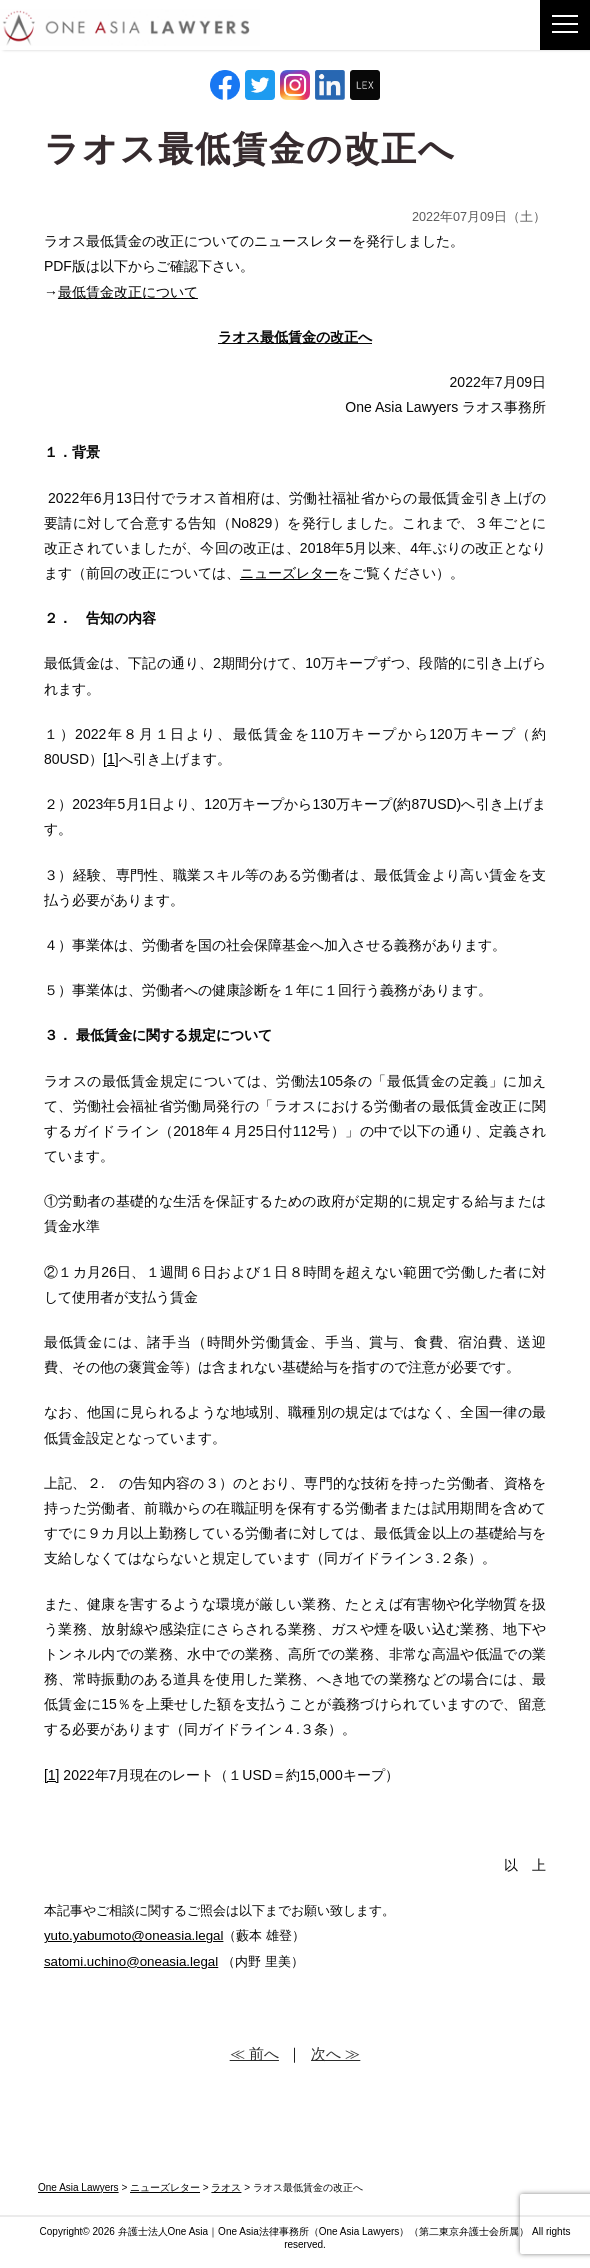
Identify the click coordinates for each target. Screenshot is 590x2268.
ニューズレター (289, 573)
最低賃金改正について (128, 292)
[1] (111, 759)
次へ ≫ (335, 2053)
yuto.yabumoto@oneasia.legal (134, 1935)
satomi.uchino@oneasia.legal (131, 1961)
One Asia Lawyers (359, 2231)
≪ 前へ (254, 2053)
